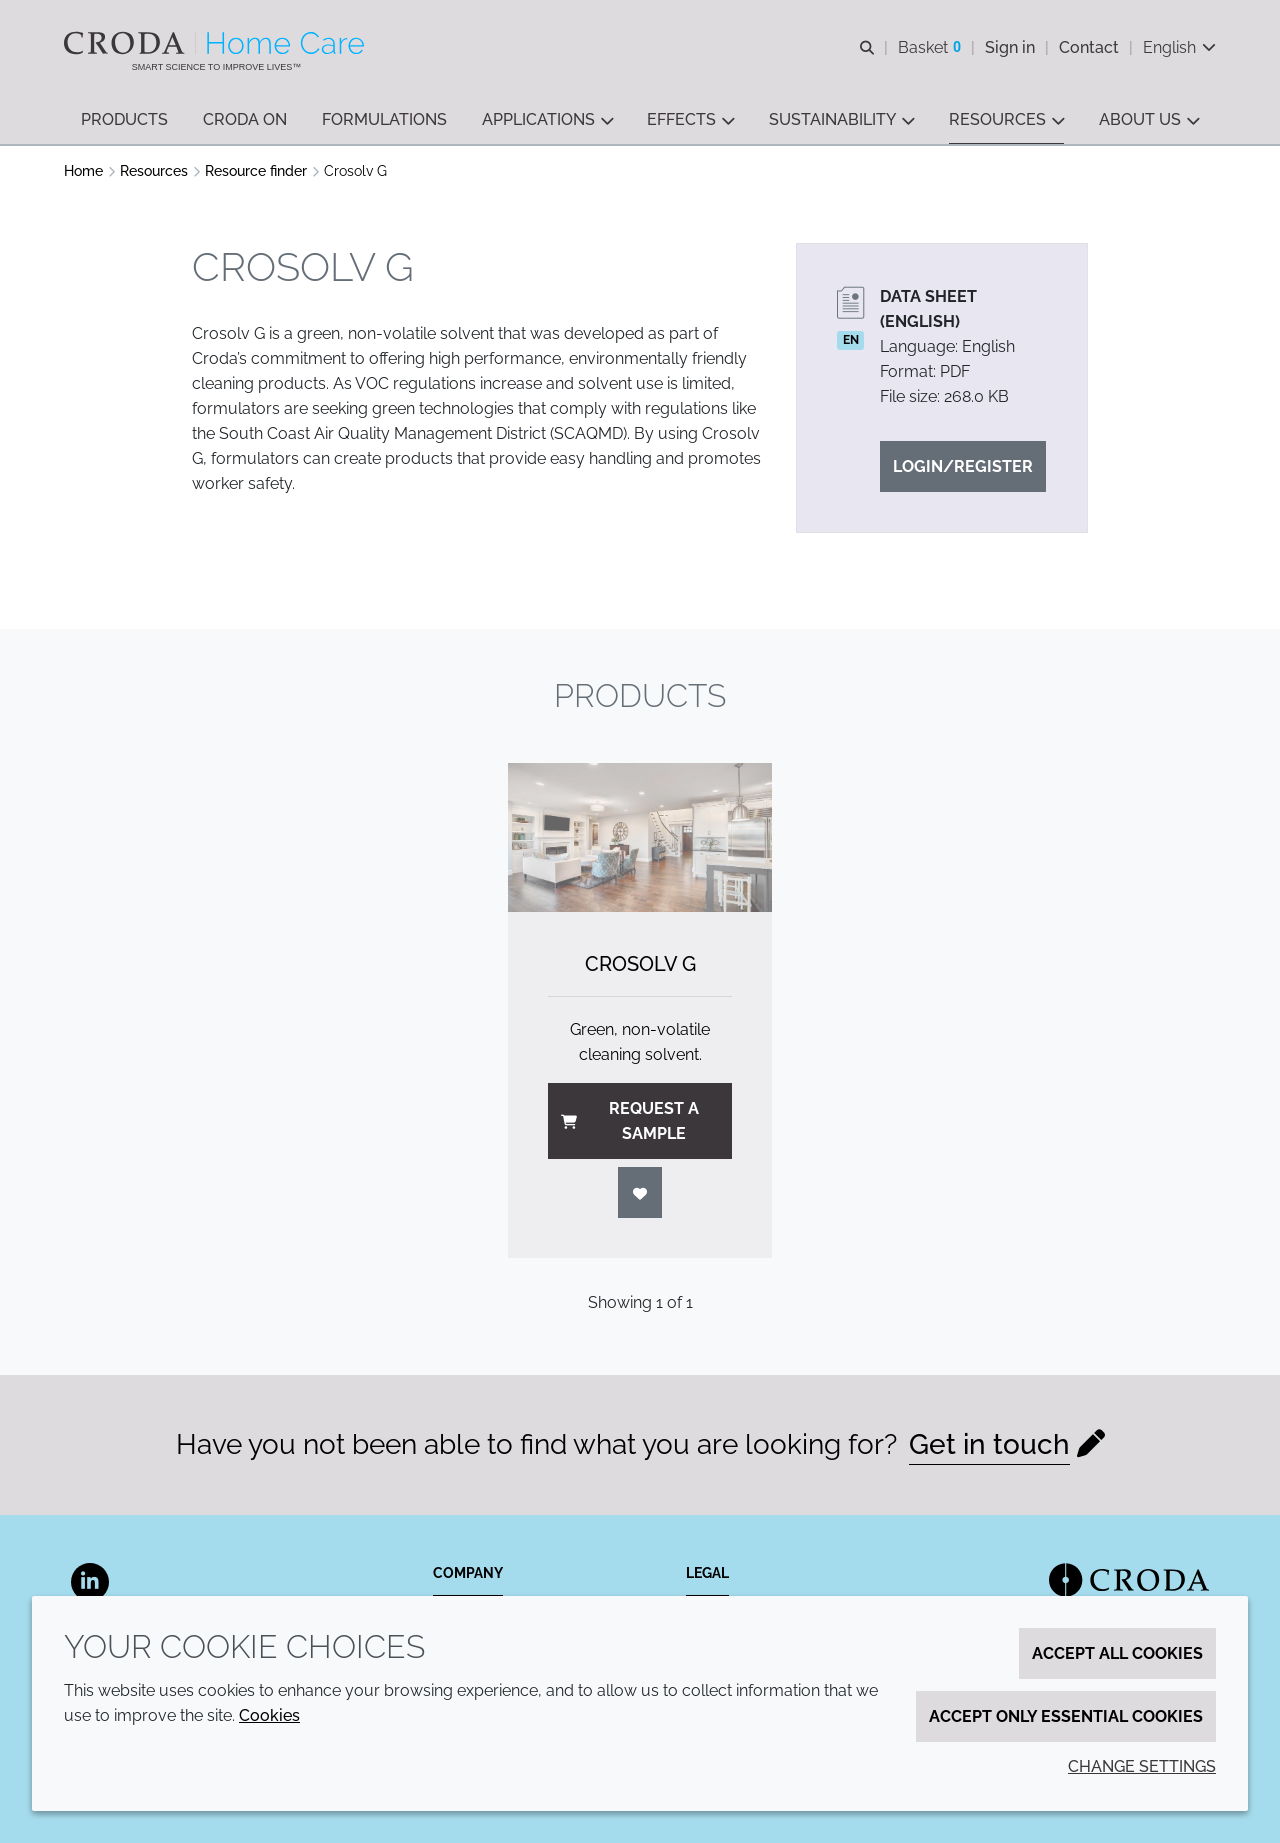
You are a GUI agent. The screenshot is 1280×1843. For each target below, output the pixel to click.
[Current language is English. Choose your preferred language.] (1179, 47)
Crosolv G (640, 964)
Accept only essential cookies (1066, 1716)
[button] (124, 120)
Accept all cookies (1117, 1653)
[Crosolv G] (640, 837)
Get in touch (989, 1444)
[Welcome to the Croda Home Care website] (216, 43)
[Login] (640, 1192)
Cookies (269, 1715)
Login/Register (963, 466)
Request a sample (630, 1121)
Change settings (1142, 1766)
